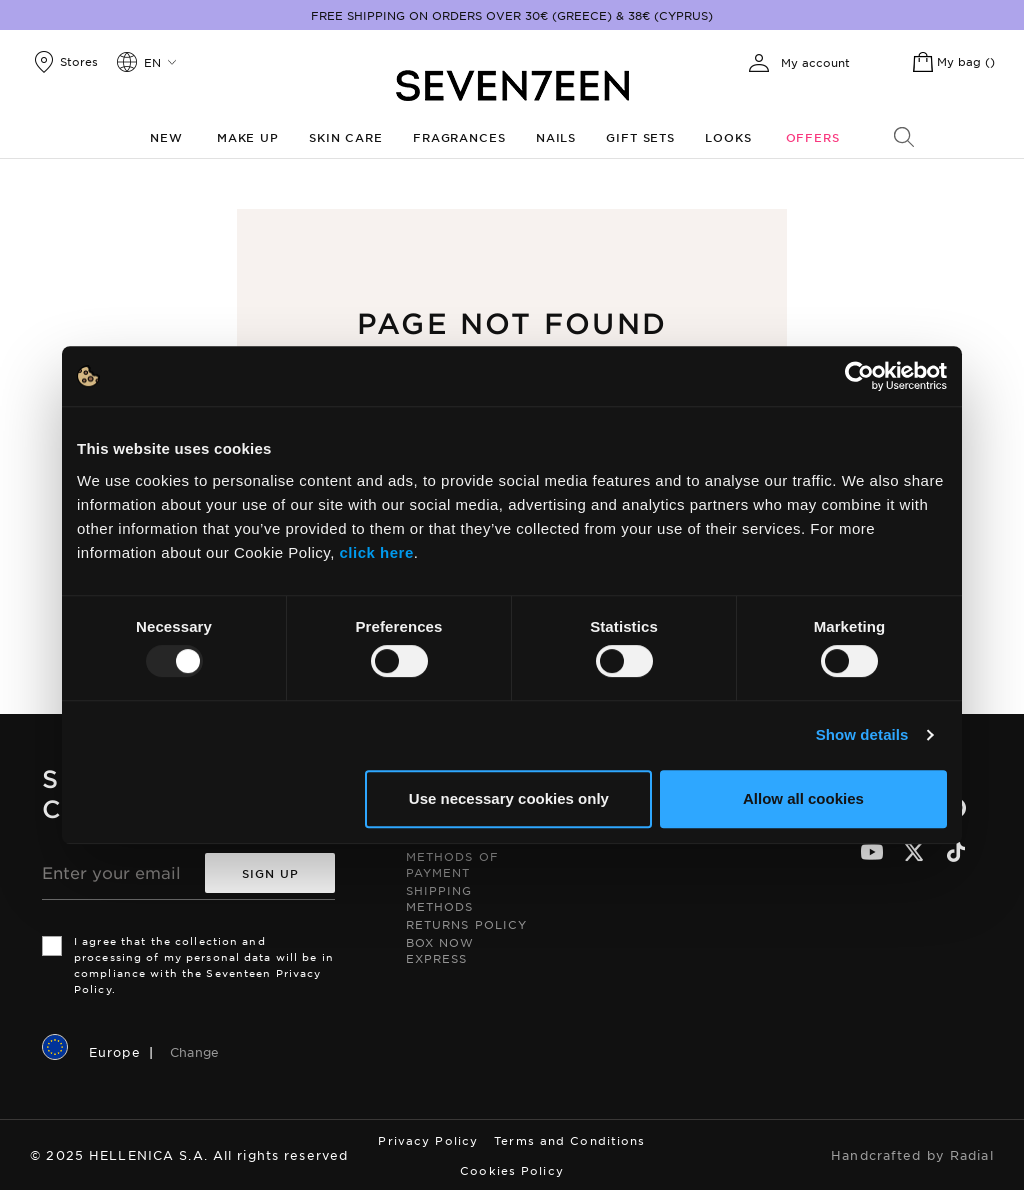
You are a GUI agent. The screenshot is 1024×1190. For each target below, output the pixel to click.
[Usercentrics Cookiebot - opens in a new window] (859, 376)
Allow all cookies (803, 798)
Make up (248, 137)
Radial (972, 1155)
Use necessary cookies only (509, 798)
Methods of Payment (452, 864)
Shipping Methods (440, 898)
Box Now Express (440, 950)
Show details (862, 734)
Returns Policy (466, 924)
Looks (728, 137)
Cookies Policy (512, 1170)
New (166, 137)
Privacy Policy (428, 1140)
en (152, 62)
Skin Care (346, 137)
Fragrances (459, 137)
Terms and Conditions (569, 1140)
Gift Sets (640, 137)
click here (377, 552)
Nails (556, 137)
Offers (813, 137)
